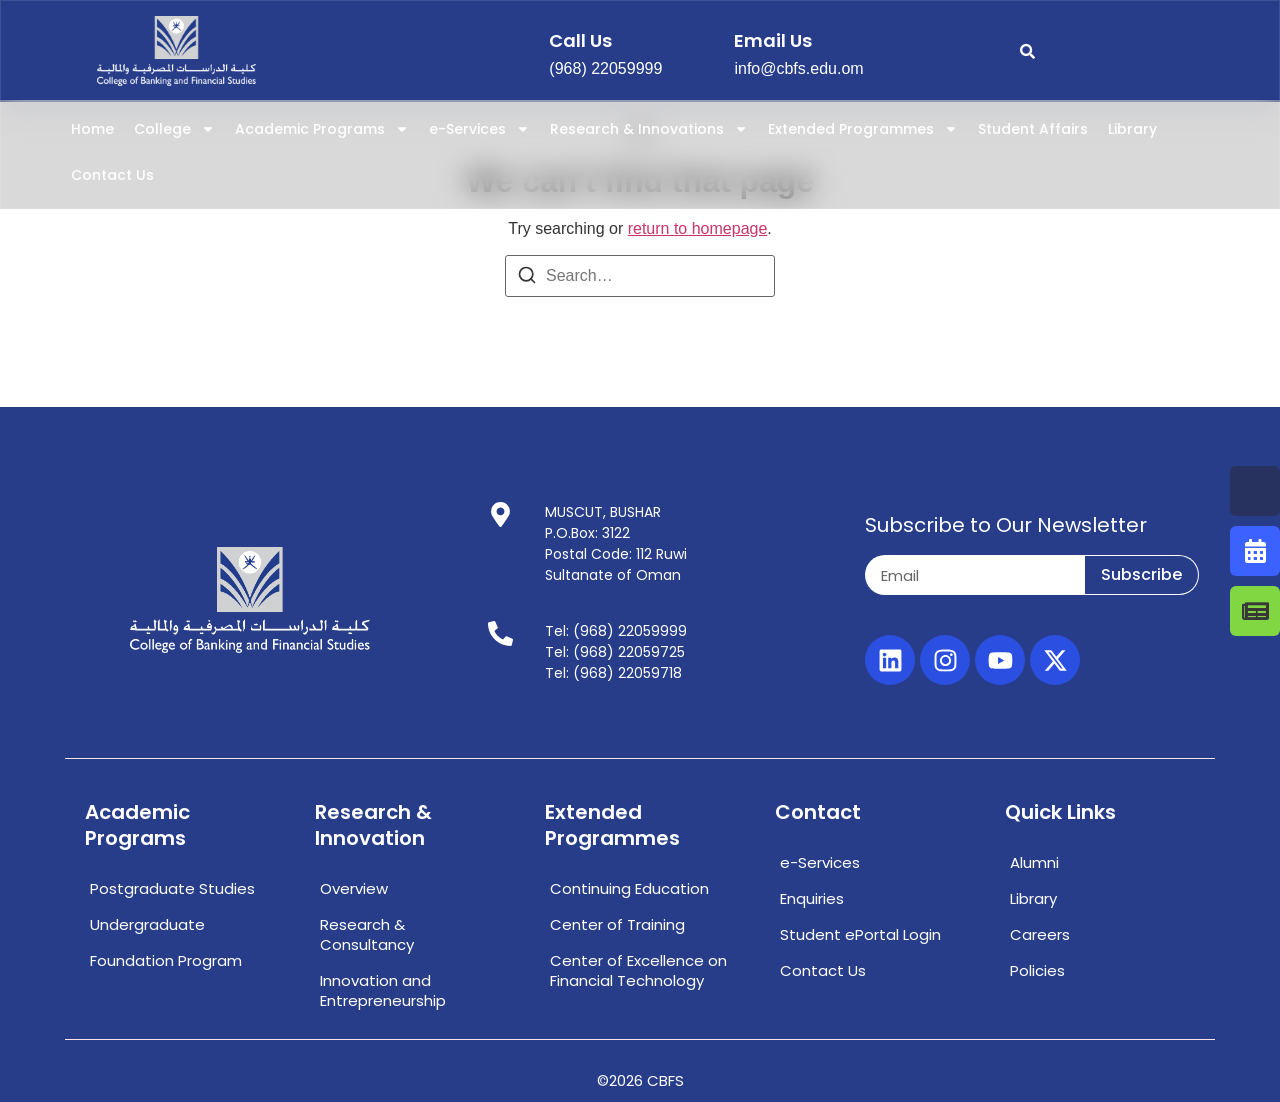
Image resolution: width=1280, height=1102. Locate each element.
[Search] (527, 278)
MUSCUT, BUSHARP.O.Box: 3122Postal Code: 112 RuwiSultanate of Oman (616, 543)
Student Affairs (1033, 129)
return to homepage (698, 228)
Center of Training (617, 924)
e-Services (479, 129)
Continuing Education (629, 888)
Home (92, 129)
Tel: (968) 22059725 (615, 652)
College (174, 129)
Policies (1037, 970)
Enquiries (812, 898)
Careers (1040, 934)
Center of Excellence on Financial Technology (638, 970)
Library (1132, 129)
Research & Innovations (649, 129)
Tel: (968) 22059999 (616, 631)
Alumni (1034, 862)
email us (773, 40)
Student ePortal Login (860, 934)
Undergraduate (147, 924)
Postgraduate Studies (172, 888)
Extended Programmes (863, 129)
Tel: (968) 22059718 (613, 673)
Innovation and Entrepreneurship (383, 990)
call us (580, 40)
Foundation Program (166, 960)
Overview (354, 888)
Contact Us (112, 175)
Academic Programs (322, 129)
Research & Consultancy (367, 934)
